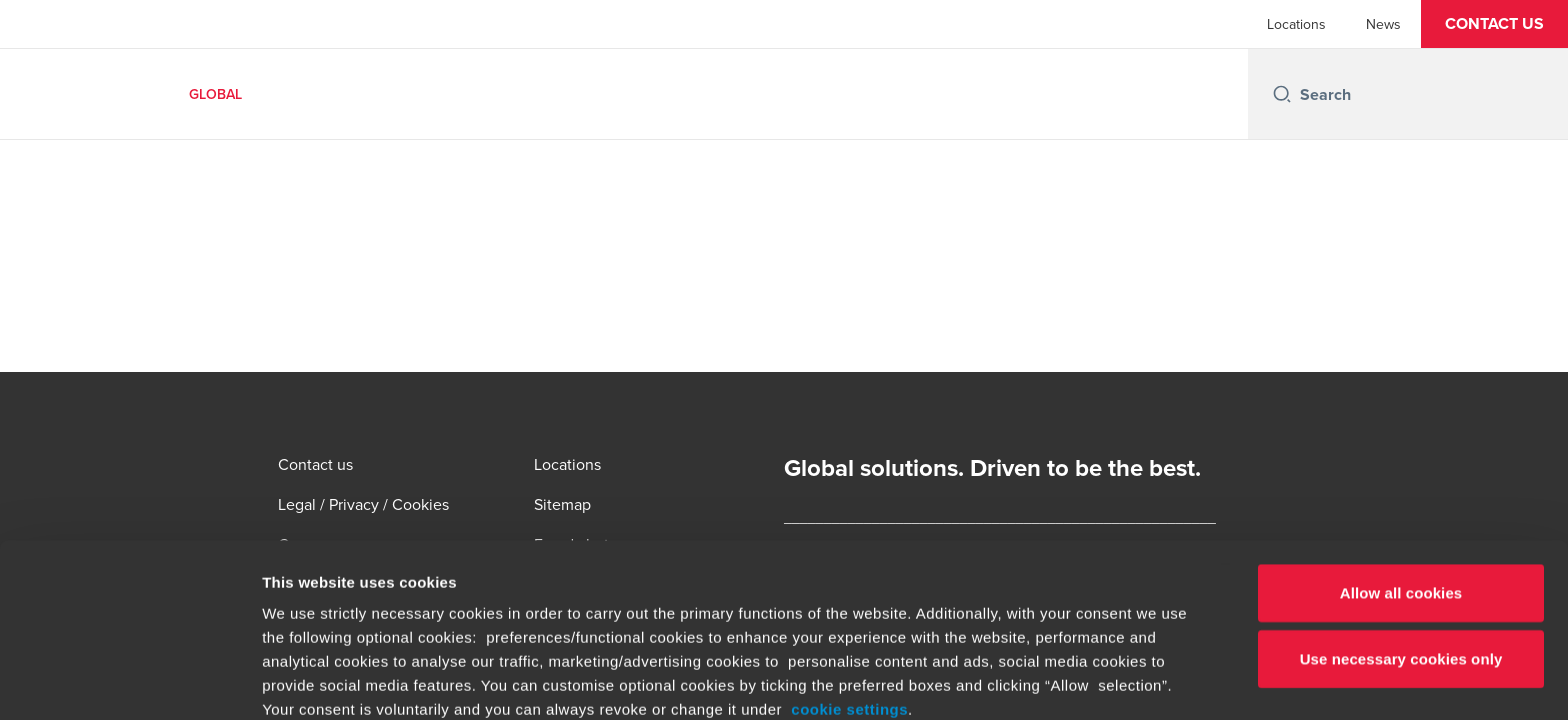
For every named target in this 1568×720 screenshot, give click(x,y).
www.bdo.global (665, 594)
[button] (1494, 24)
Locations (1296, 24)
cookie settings (849, 546)
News (1383, 24)
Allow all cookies (1401, 430)
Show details (1049, 680)
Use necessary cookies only (1401, 495)
